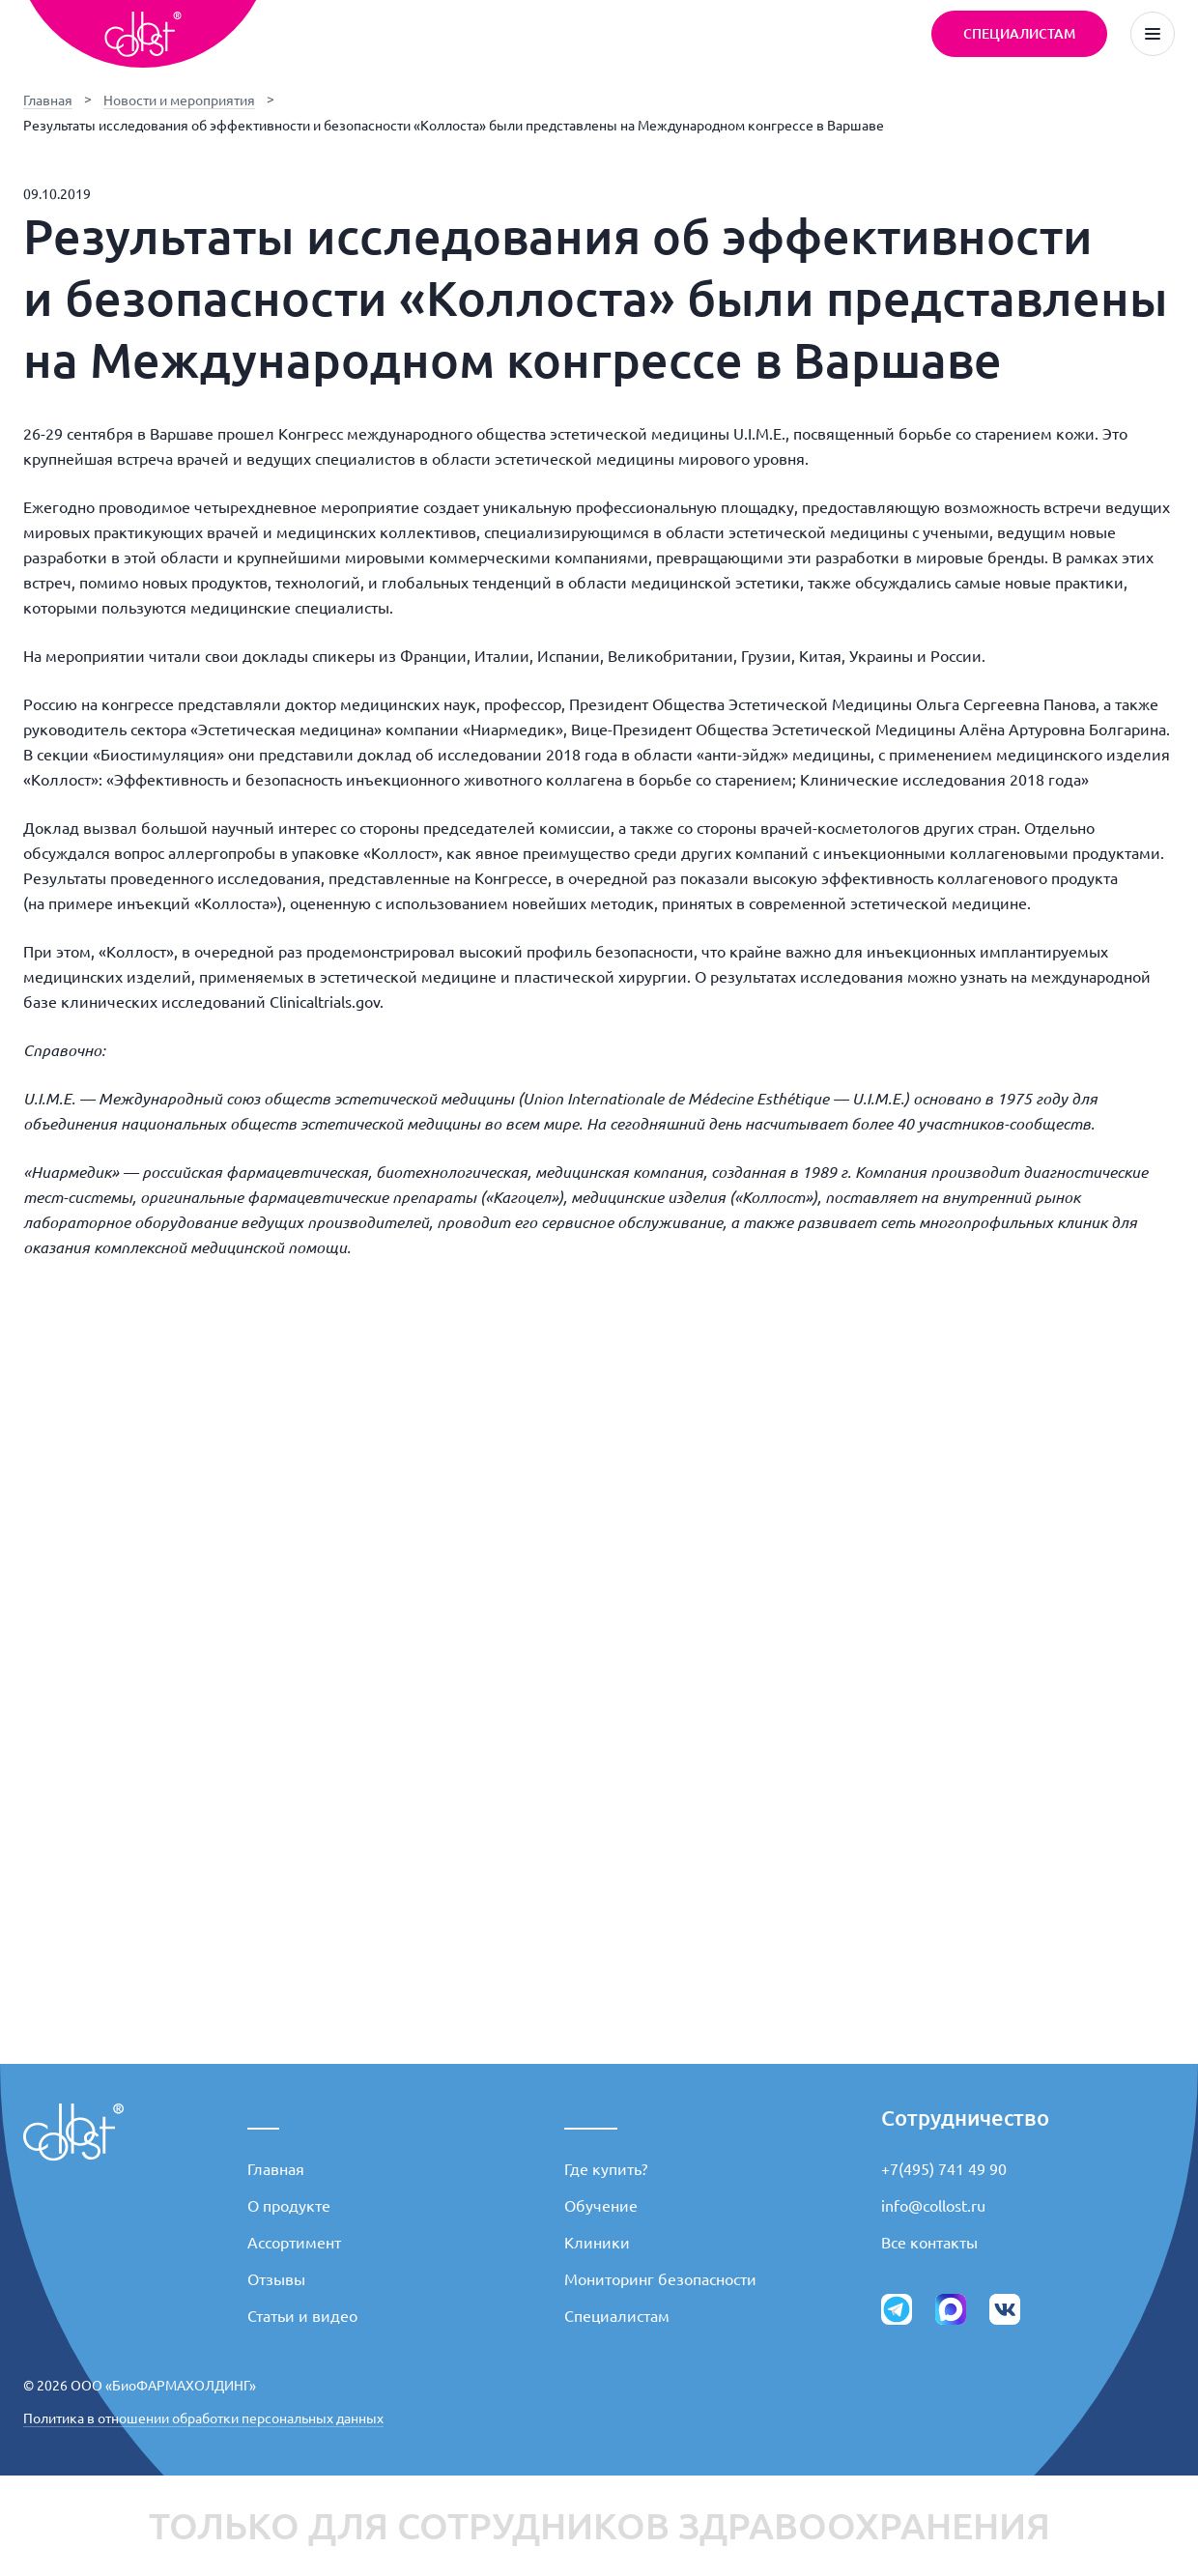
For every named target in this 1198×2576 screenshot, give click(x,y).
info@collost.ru (933, 2206)
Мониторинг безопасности (660, 2279)
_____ (590, 2117)
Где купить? (605, 2169)
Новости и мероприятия (179, 100)
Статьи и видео (302, 2316)
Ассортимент (294, 2242)
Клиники (597, 2242)
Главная (47, 100)
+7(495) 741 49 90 (944, 2169)
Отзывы (276, 2279)
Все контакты (929, 2242)
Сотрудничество (965, 2117)
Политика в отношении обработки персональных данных (203, 2418)
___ (263, 2117)
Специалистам (617, 2316)
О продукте (288, 2206)
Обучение (601, 2206)
